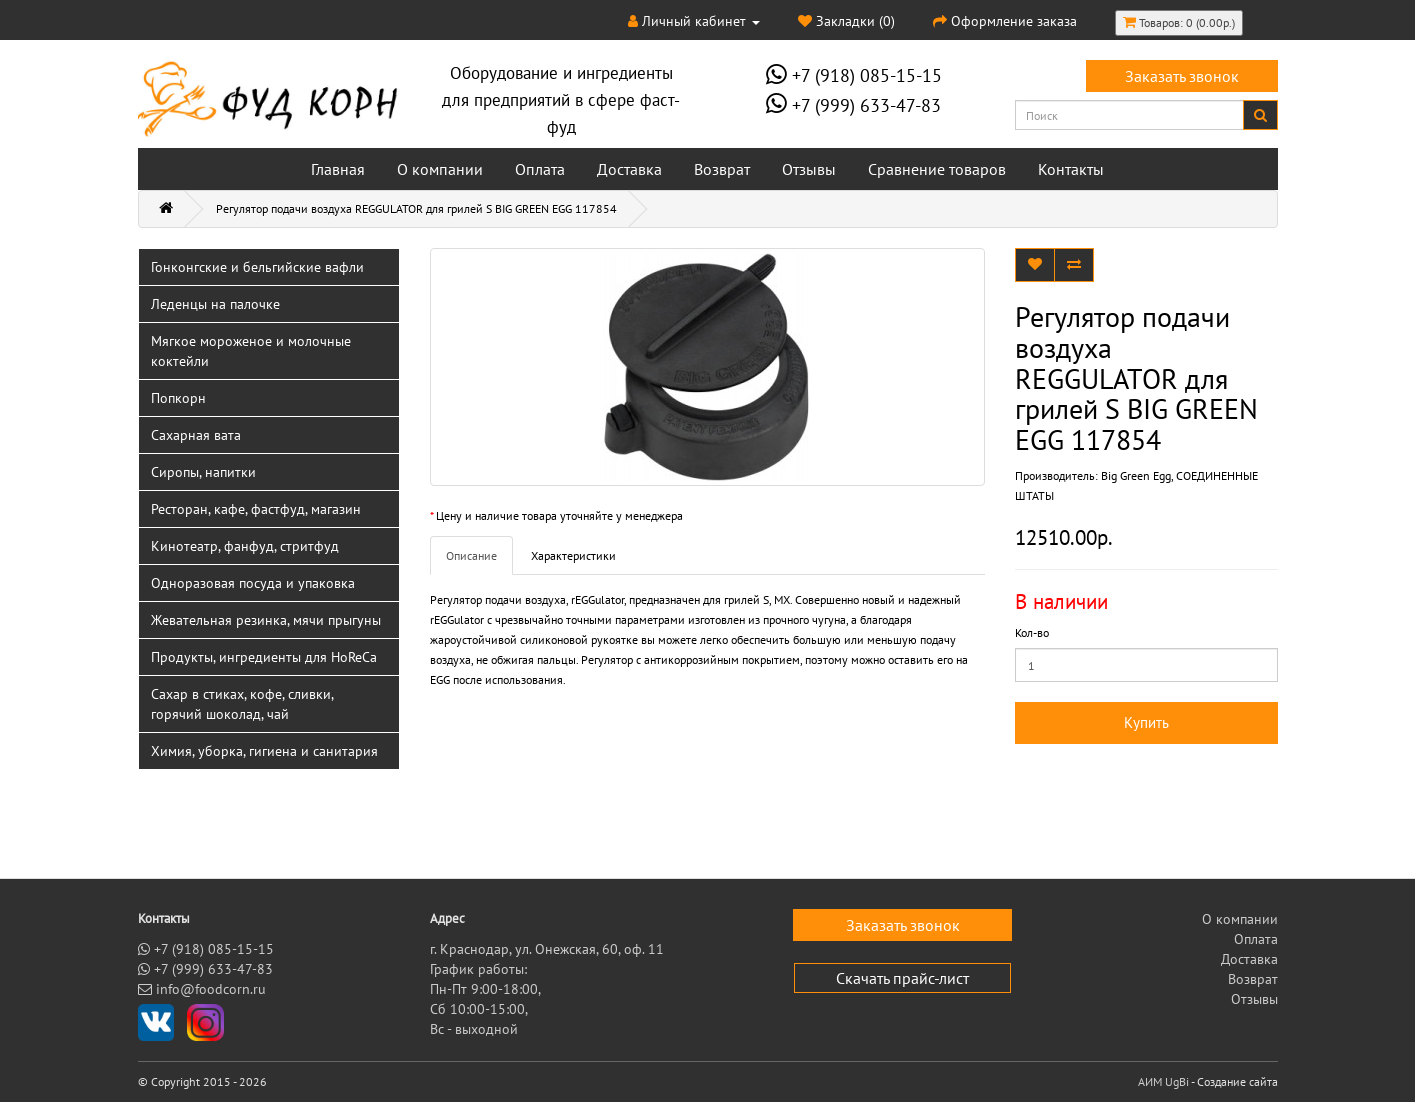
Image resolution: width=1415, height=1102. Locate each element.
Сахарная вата (196, 435)
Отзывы (809, 169)
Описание (471, 555)
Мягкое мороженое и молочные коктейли (251, 351)
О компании (440, 169)
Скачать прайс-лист (902, 978)
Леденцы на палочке (215, 304)
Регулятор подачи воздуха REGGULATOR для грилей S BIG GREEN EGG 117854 (416, 208)
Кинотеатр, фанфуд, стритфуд (245, 546)
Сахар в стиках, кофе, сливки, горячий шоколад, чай (242, 704)
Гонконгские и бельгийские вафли (257, 267)
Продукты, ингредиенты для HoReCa (264, 657)
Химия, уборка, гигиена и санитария (264, 751)
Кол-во (1032, 632)
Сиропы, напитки (203, 472)
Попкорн (178, 398)
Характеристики (573, 555)
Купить (1146, 722)
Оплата (540, 169)
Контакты (1071, 169)
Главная (338, 169)
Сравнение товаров (937, 169)
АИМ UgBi (1163, 1081)
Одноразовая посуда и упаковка (253, 583)
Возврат (722, 169)
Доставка (629, 169)
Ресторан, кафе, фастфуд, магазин (256, 509)
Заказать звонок (1182, 76)
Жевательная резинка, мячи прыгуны (266, 620)
